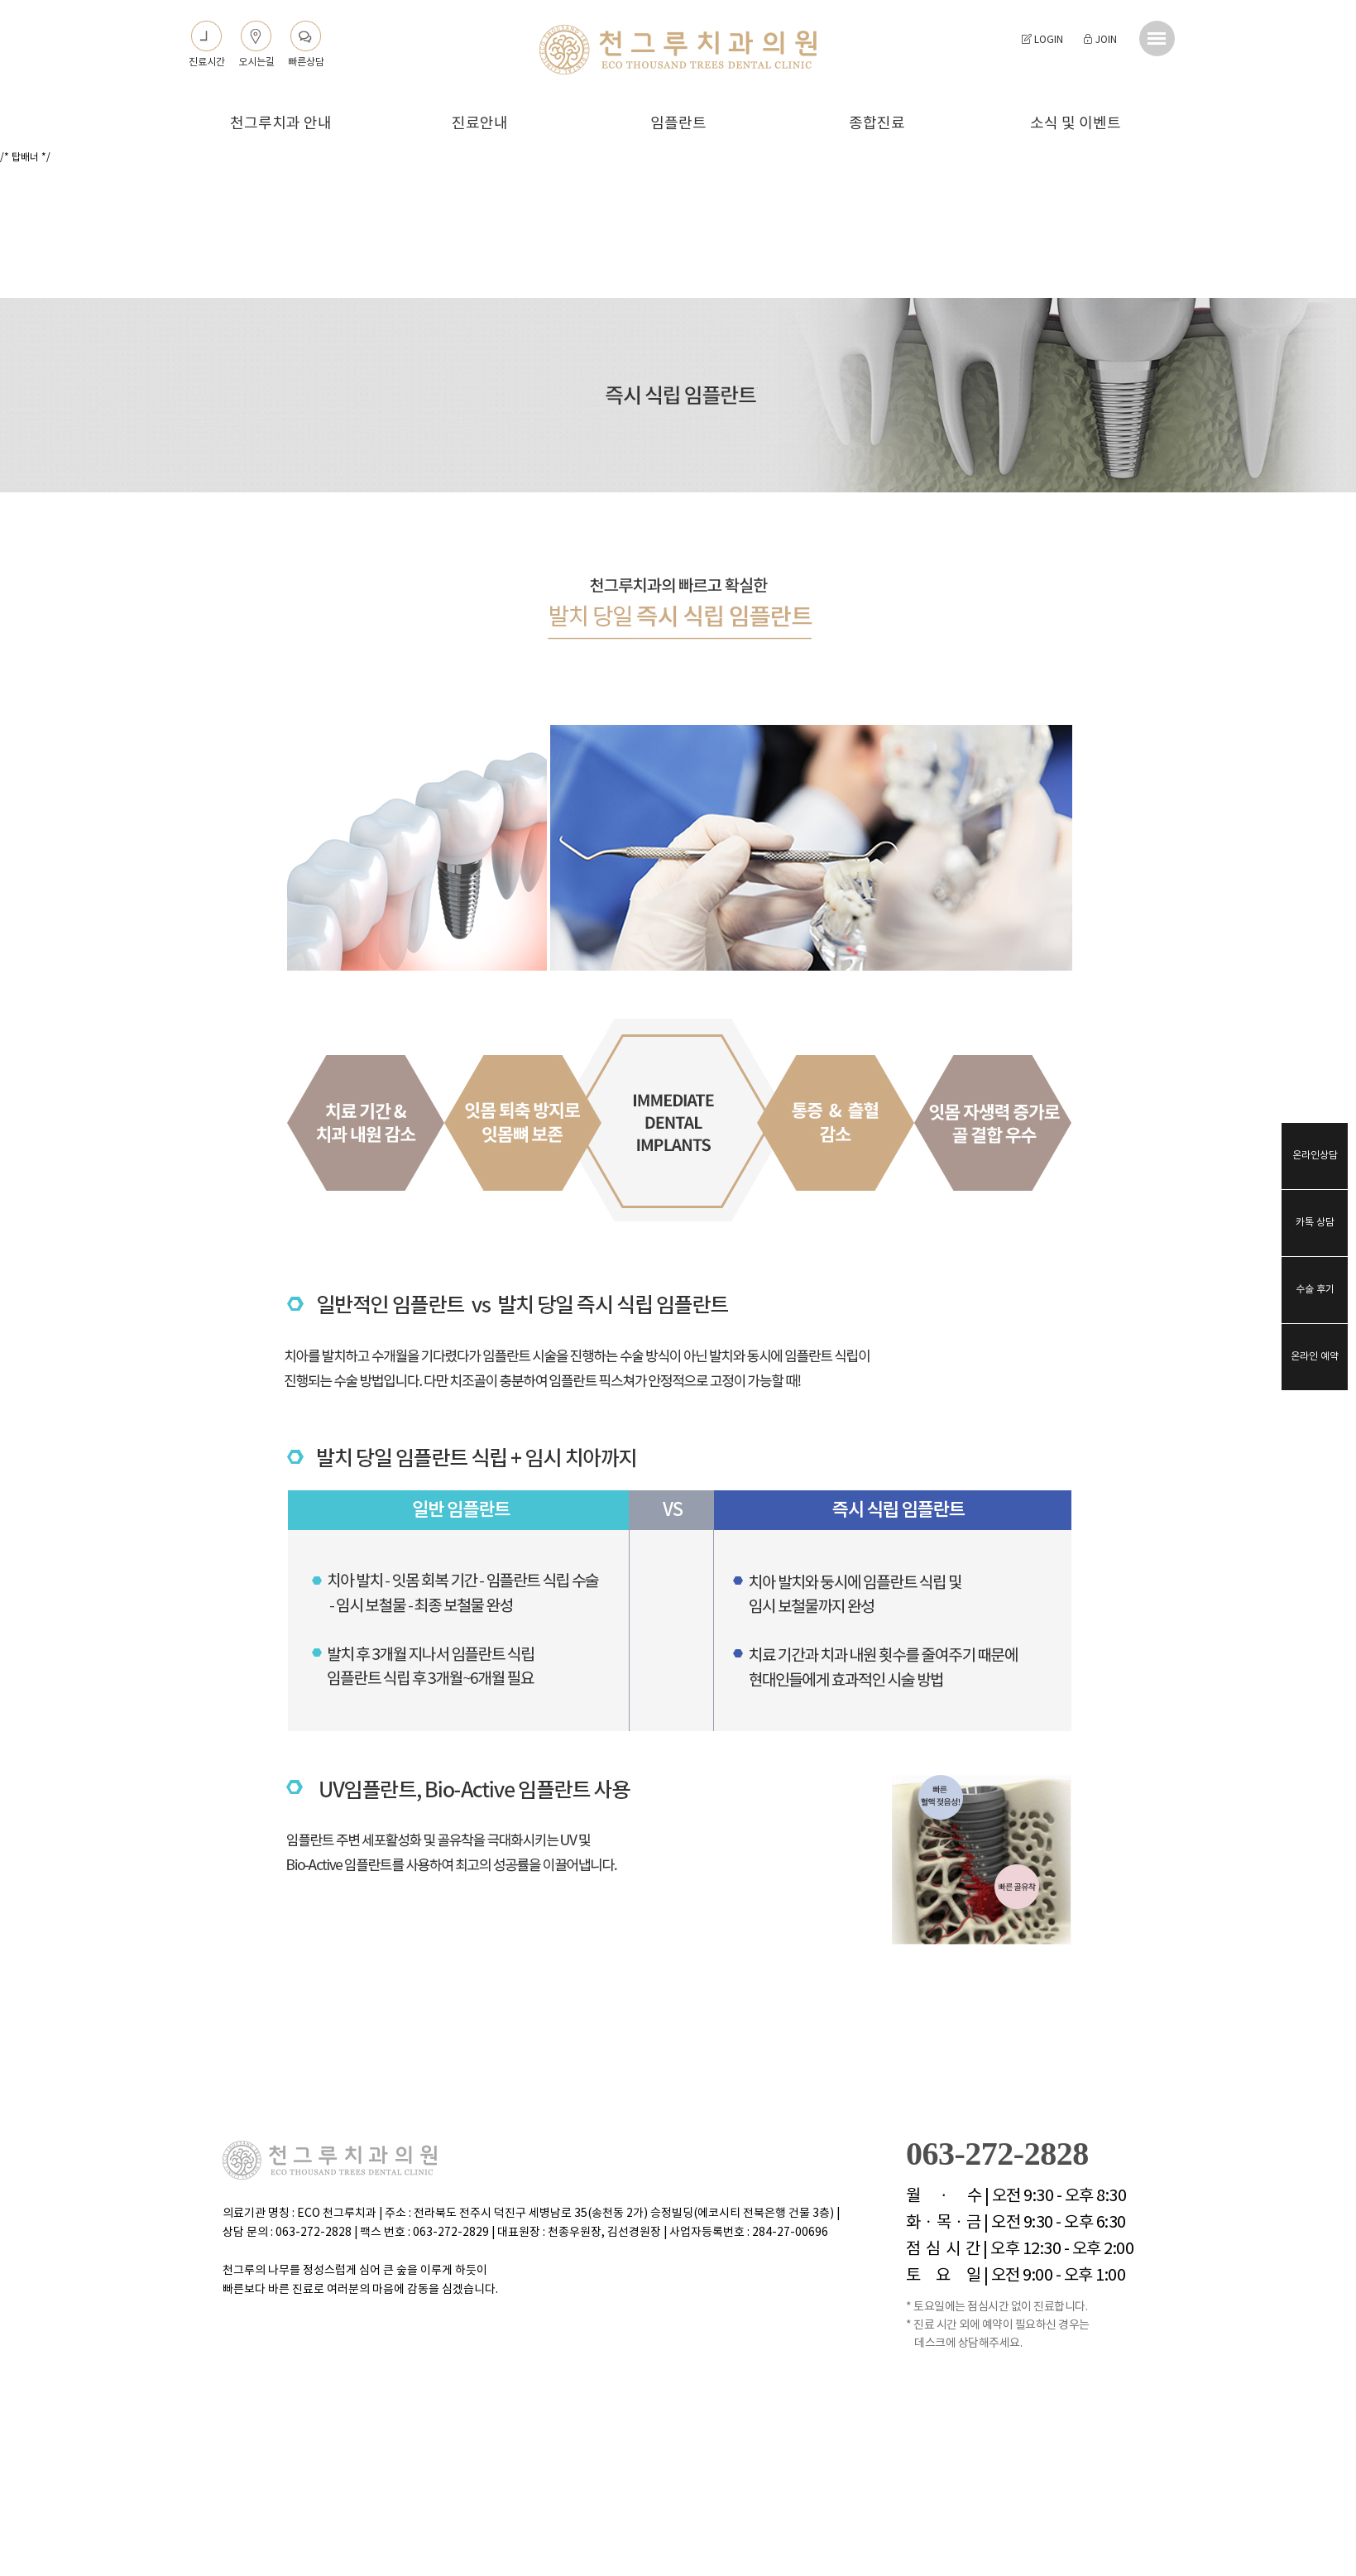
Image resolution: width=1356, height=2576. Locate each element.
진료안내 (480, 123)
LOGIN (1042, 40)
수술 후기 (1315, 1289)
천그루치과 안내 (281, 123)
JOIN (1100, 40)
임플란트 (678, 123)
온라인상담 (1315, 1155)
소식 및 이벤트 (1075, 123)
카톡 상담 (1315, 1222)
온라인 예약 (1315, 1356)
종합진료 (877, 123)
